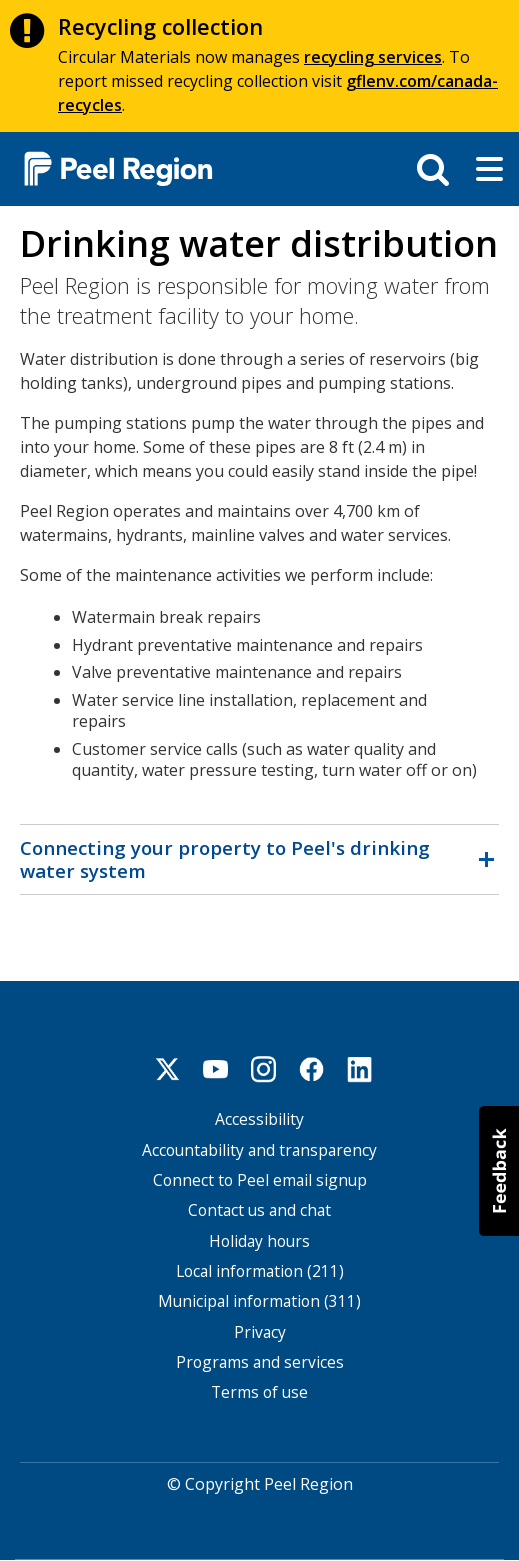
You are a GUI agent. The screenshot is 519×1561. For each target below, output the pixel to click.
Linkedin (360, 1069)
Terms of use (259, 1392)
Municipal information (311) (259, 1301)
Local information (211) (260, 1271)
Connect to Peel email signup (260, 1180)
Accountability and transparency (259, 1150)
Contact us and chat (259, 1210)
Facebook (312, 1069)
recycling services (373, 57)
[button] (499, 1171)
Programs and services (260, 1362)
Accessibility (259, 1119)
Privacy (260, 1332)
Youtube (216, 1069)
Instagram (264, 1069)
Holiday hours (259, 1241)
